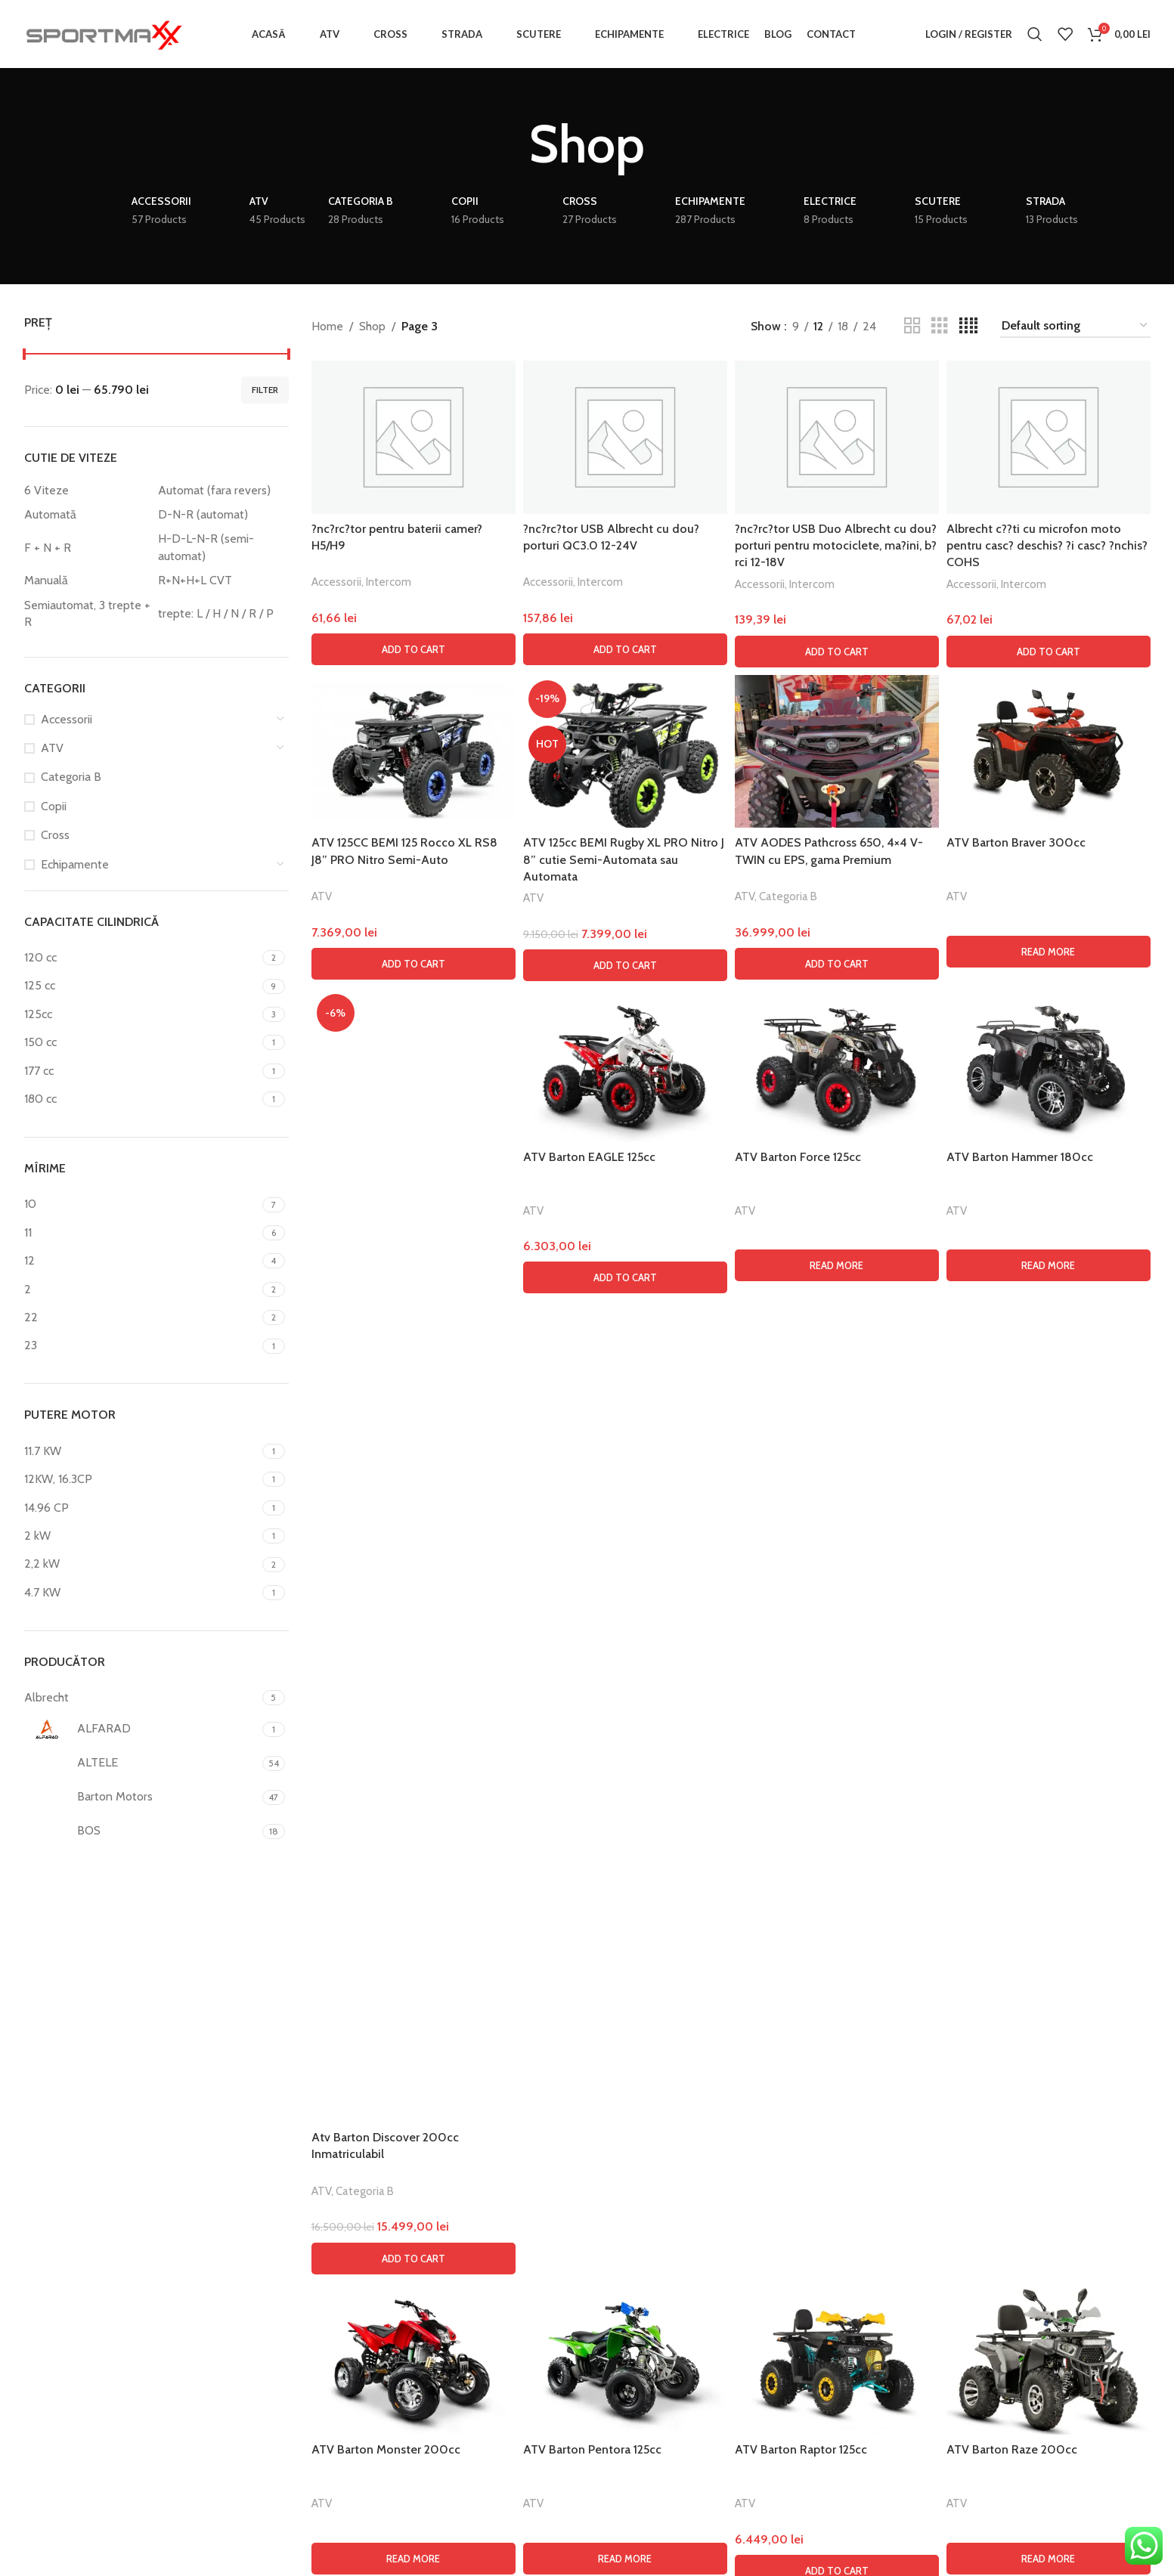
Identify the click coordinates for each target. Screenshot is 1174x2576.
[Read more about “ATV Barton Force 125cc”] (837, 1265)
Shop (372, 326)
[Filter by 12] (141, 1261)
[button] (413, 649)
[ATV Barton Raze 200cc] (1048, 2358)
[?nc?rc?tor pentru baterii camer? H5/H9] (413, 437)
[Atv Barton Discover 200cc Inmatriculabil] (413, 1555)
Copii (54, 806)
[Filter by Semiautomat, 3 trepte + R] (87, 614)
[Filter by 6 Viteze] (87, 490)
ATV (52, 748)
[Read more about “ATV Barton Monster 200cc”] (413, 2558)
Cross (55, 835)
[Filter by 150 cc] (141, 1042)
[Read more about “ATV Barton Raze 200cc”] (1048, 2558)
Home (327, 326)
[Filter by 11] (141, 1233)
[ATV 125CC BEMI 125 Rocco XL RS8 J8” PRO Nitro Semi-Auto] (413, 751)
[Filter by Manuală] (87, 580)
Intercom (388, 581)
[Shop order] (1075, 326)
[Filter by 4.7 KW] (141, 1593)
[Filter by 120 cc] (141, 958)
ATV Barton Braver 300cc (1016, 842)
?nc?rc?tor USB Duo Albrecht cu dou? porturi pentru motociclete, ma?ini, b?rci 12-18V (836, 546)
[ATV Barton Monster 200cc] (413, 2358)
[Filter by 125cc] (141, 1014)
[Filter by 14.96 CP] (141, 1508)
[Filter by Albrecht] (141, 1698)
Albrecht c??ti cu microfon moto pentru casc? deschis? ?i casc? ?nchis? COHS (1047, 546)
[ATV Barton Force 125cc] (837, 1065)
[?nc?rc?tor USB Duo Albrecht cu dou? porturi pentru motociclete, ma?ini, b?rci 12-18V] (837, 437)
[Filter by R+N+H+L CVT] (221, 580)
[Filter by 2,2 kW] (141, 1564)
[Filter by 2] (141, 1289)
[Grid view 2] (912, 326)
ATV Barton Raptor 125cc (801, 2449)
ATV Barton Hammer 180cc (1019, 1157)
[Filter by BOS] (141, 1831)
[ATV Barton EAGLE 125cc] (625, 1065)
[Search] (1035, 34)
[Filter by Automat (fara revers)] (221, 490)
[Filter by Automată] (87, 514)
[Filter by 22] (141, 1317)
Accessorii (66, 719)
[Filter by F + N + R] (87, 548)
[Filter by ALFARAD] (141, 1729)
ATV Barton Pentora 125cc (592, 2449)
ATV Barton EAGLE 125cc (589, 1157)
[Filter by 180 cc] (141, 1099)
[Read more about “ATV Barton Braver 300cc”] (1048, 952)
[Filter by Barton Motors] (141, 1797)
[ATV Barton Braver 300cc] (1048, 751)
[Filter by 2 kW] (141, 1536)
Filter (265, 389)
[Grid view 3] (939, 326)
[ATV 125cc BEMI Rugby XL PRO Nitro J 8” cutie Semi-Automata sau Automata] (625, 751)
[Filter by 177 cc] (141, 1071)
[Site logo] (103, 33)
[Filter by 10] (141, 1204)
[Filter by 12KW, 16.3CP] (141, 1479)
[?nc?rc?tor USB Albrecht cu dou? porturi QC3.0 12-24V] (625, 437)
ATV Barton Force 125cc (798, 1157)
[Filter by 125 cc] (141, 986)
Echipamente (75, 864)
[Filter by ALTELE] (141, 1763)
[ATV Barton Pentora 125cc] (625, 2358)
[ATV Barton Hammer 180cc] (1048, 1065)
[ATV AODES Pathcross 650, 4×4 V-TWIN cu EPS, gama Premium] (837, 751)
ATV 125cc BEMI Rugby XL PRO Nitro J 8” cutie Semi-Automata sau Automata (623, 859)
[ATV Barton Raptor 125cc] (837, 2358)
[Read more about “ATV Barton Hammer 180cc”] (1048, 1265)
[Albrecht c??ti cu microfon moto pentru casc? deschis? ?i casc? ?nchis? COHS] (1048, 437)
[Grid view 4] (968, 326)
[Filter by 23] (141, 1345)
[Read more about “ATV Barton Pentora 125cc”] (625, 2558)
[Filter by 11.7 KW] (141, 1451)
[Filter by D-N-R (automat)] (221, 514)
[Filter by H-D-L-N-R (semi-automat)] (221, 548)
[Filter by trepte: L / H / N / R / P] (221, 613)
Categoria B (71, 776)
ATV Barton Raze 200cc (1011, 2449)
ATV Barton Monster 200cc (385, 2449)
